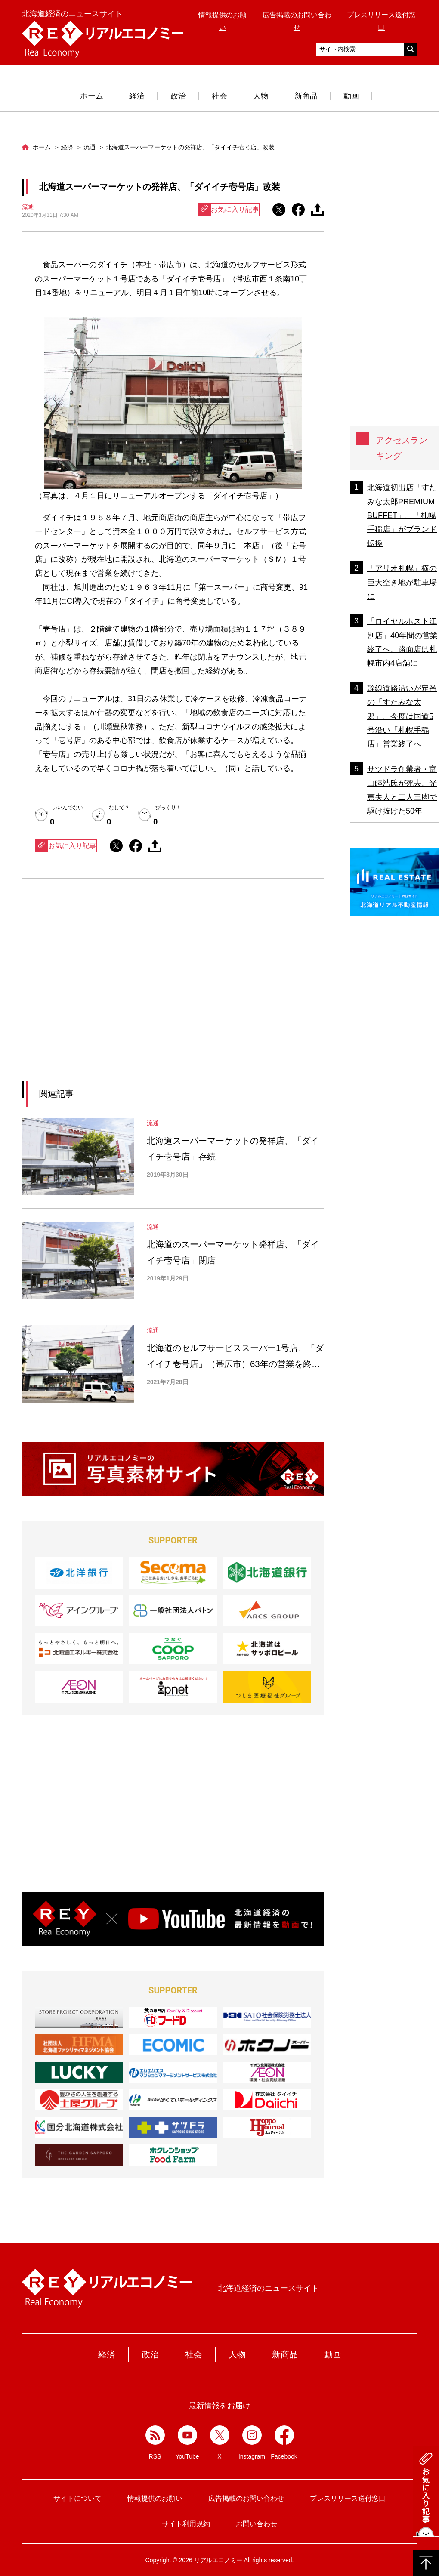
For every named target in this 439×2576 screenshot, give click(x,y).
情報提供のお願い (154, 2498)
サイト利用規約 (186, 2523)
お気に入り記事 (228, 210)
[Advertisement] (94, 990)
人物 (261, 96)
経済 (137, 96)
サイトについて (77, 2498)
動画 (351, 96)
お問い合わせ (256, 2523)
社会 (219, 96)
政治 (178, 96)
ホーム (91, 96)
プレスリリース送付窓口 (348, 2498)
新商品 (306, 96)
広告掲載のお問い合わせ (246, 2498)
